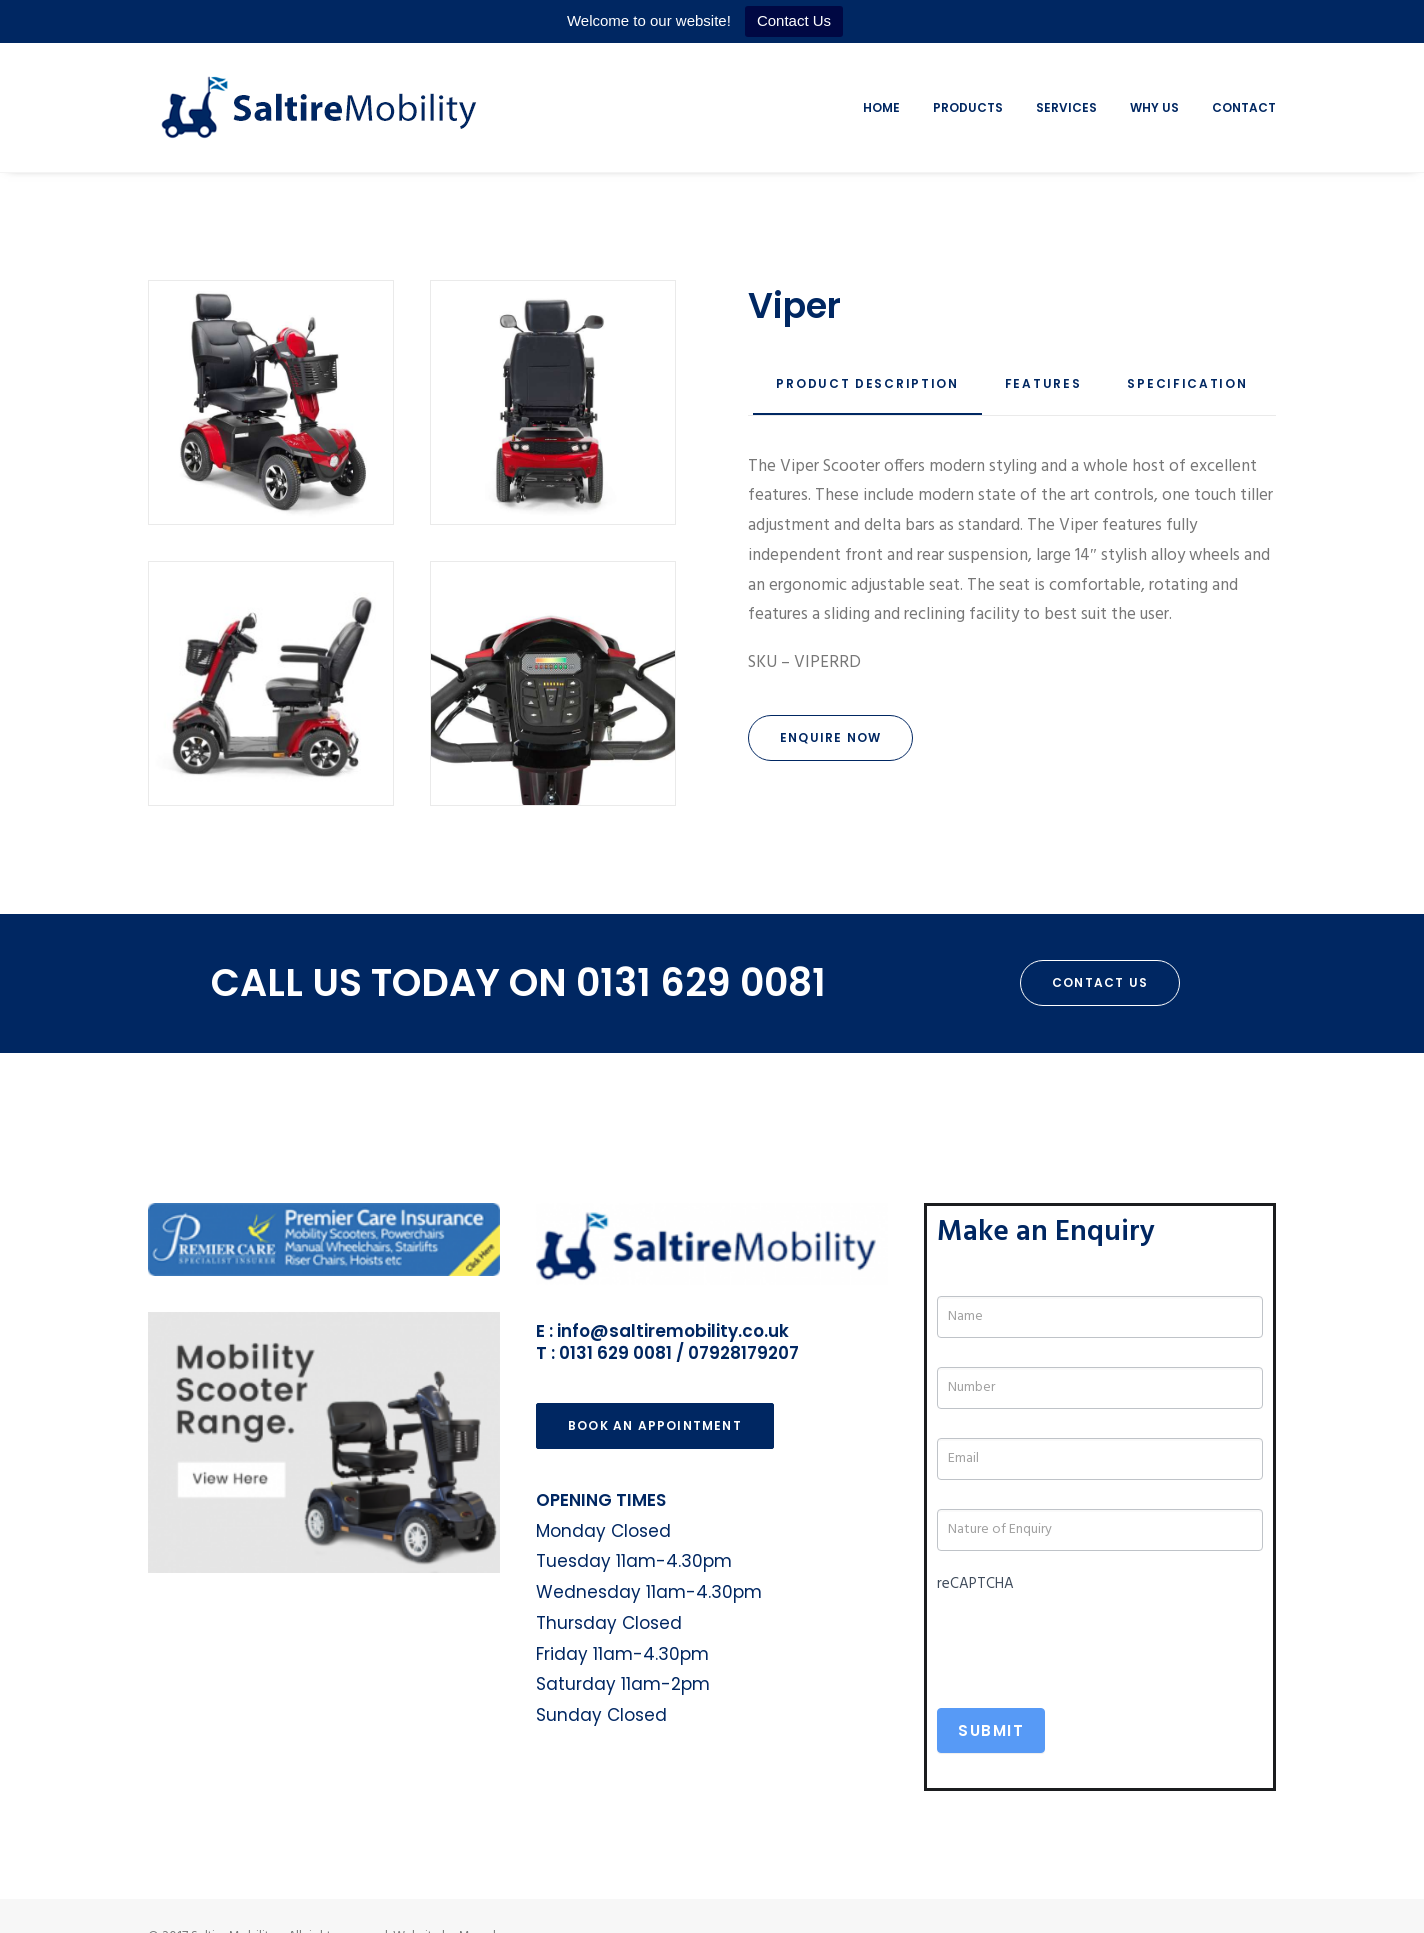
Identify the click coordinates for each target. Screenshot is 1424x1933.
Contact (1244, 107)
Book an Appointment (655, 1425)
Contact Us (794, 20)
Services (1066, 107)
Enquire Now (830, 737)
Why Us (1154, 107)
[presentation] (1089, 1639)
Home (881, 107)
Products (968, 107)
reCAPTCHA (975, 1584)
